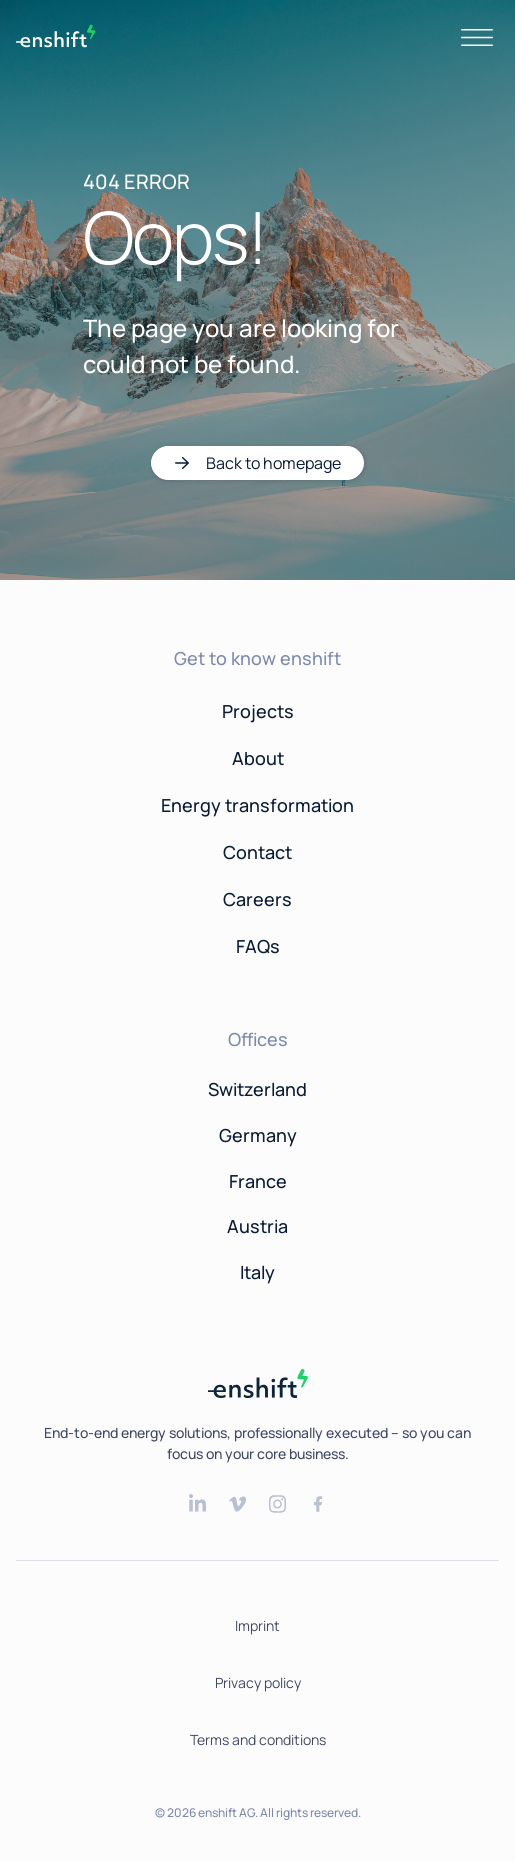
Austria (257, 1226)
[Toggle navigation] (477, 36)
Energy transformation (257, 805)
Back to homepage (273, 463)
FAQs (258, 946)
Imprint (257, 1625)
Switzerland (257, 1089)
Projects (258, 711)
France (258, 1181)
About (258, 758)
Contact (257, 852)
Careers (257, 899)
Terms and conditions (258, 1739)
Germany (258, 1135)
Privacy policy (258, 1682)
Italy (257, 1272)
